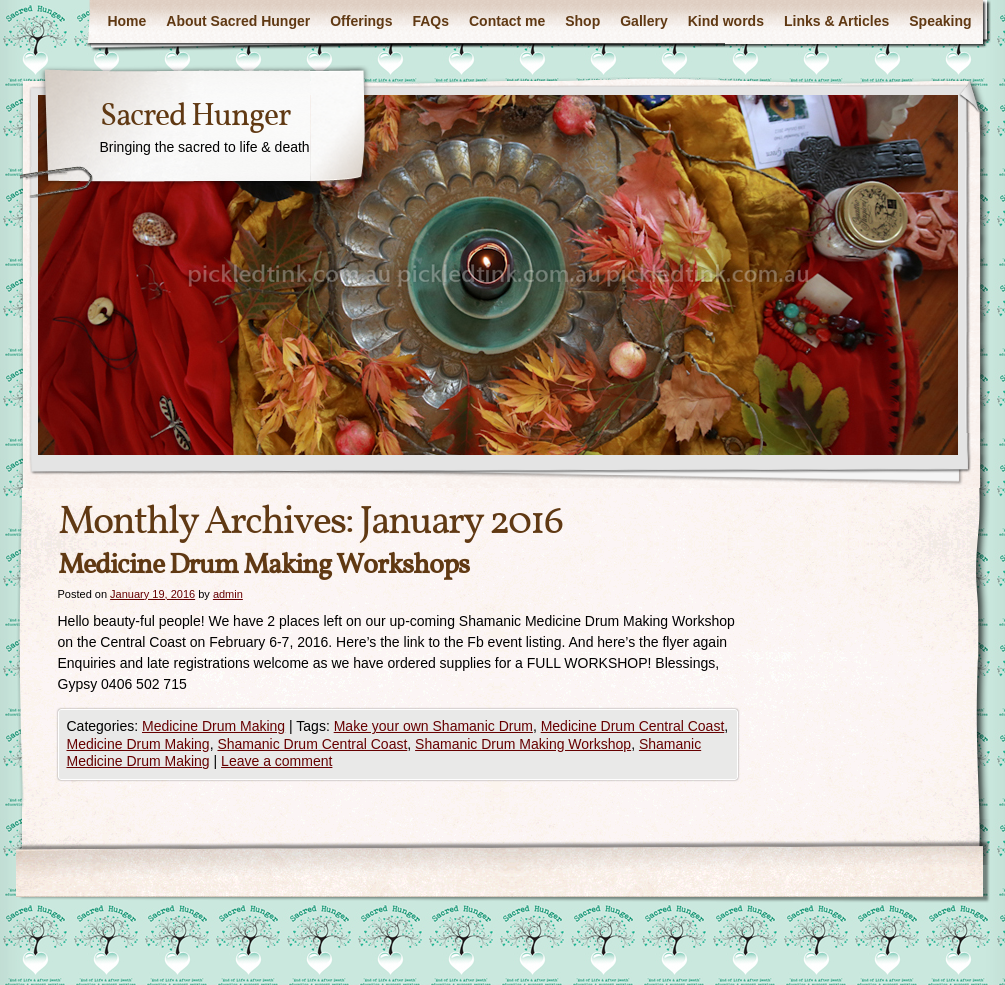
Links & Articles (836, 21)
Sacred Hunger (195, 117)
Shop (582, 21)
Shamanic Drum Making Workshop (523, 744)
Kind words (726, 21)
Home (126, 21)
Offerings (361, 21)
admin (228, 594)
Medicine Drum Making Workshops (263, 565)
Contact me (507, 21)
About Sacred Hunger (238, 21)
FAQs (430, 21)
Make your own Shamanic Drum (433, 726)
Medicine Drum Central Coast (633, 726)
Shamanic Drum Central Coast (312, 744)
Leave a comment (276, 761)
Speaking (940, 21)
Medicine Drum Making (213, 726)
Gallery (643, 21)
